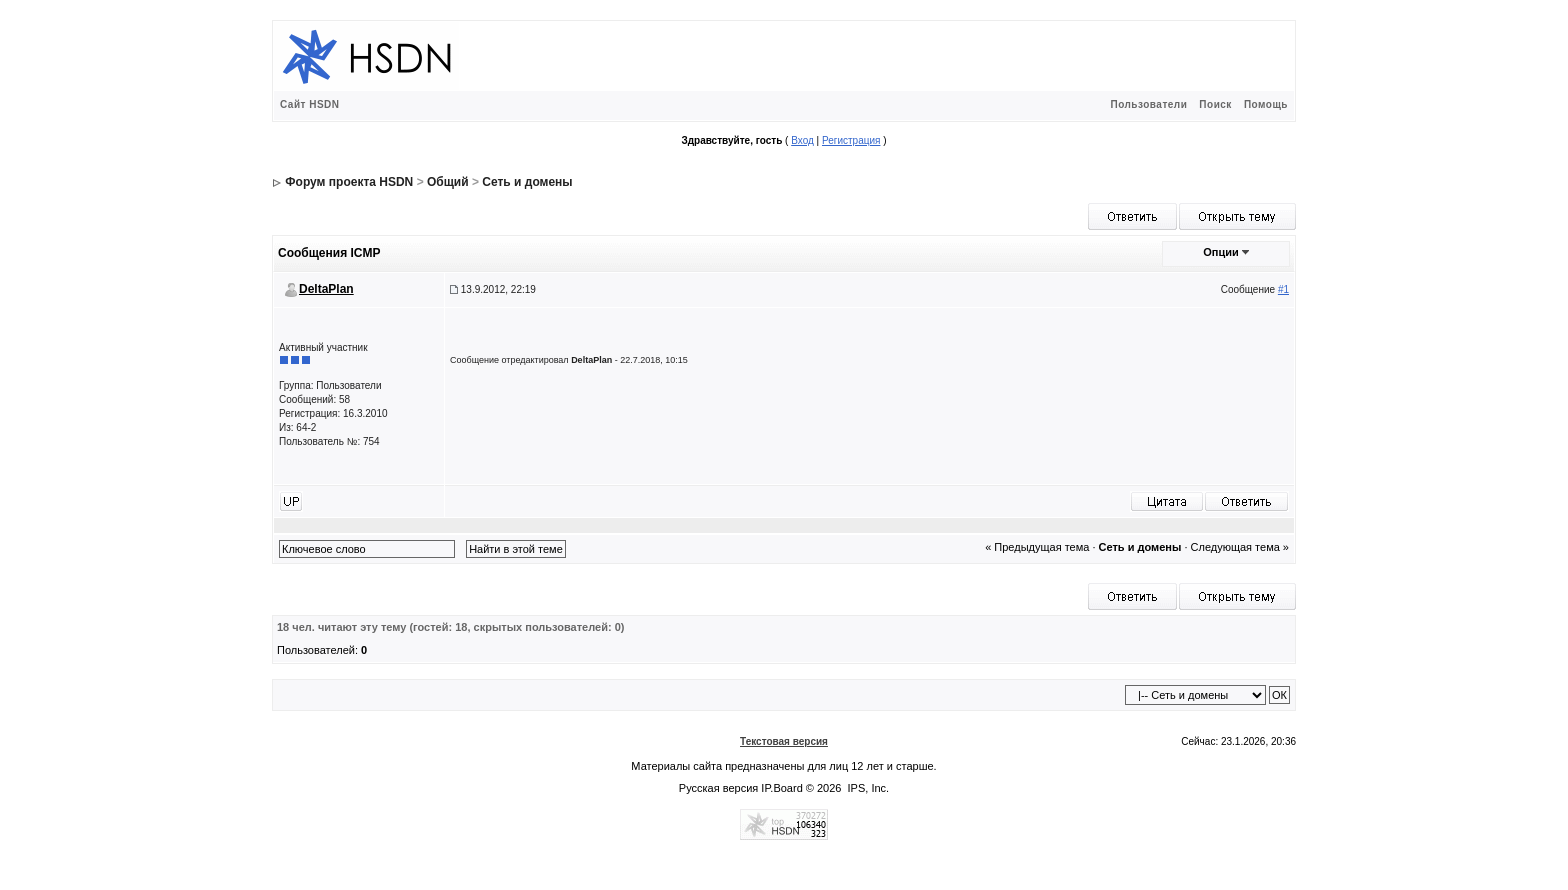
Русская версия (718, 788)
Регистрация (851, 140)
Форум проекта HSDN (349, 182)
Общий (448, 182)
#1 (1283, 289)
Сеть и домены (527, 182)
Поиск (1215, 104)
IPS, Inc (867, 788)
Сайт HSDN (310, 104)
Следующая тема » (1240, 547)
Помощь (1266, 104)
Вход (802, 140)
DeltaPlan (326, 289)
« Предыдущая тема (1037, 547)
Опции (1221, 252)
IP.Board (781, 788)
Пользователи (1148, 104)
